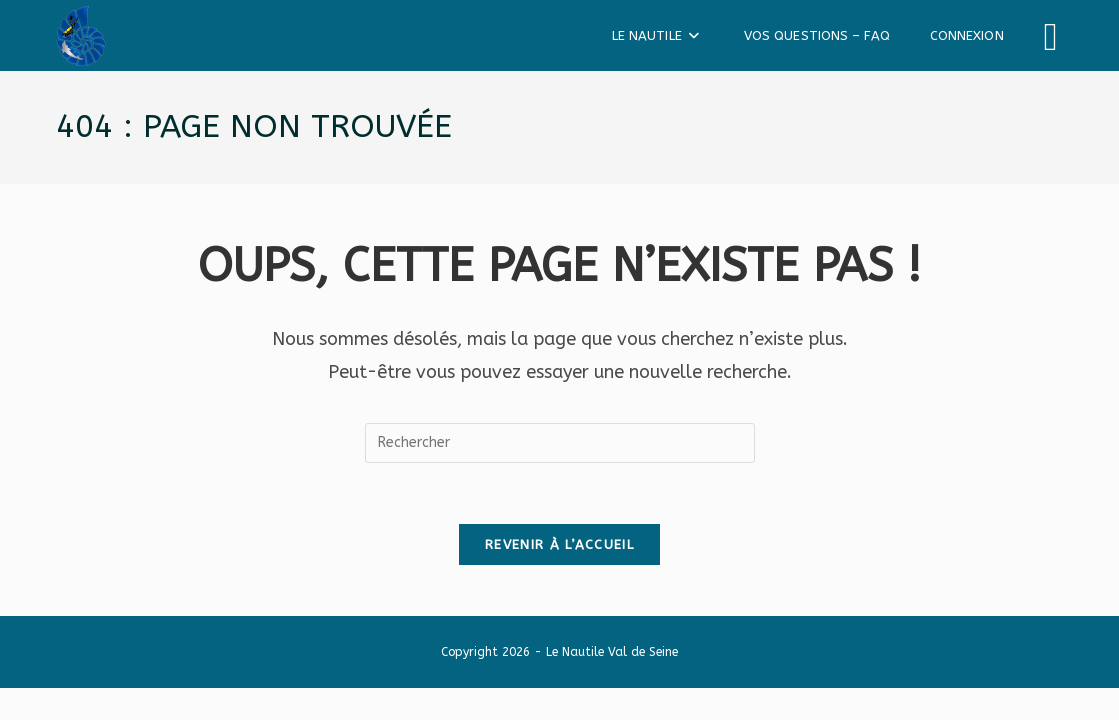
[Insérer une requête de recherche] (560, 443)
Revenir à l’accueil (559, 544)
